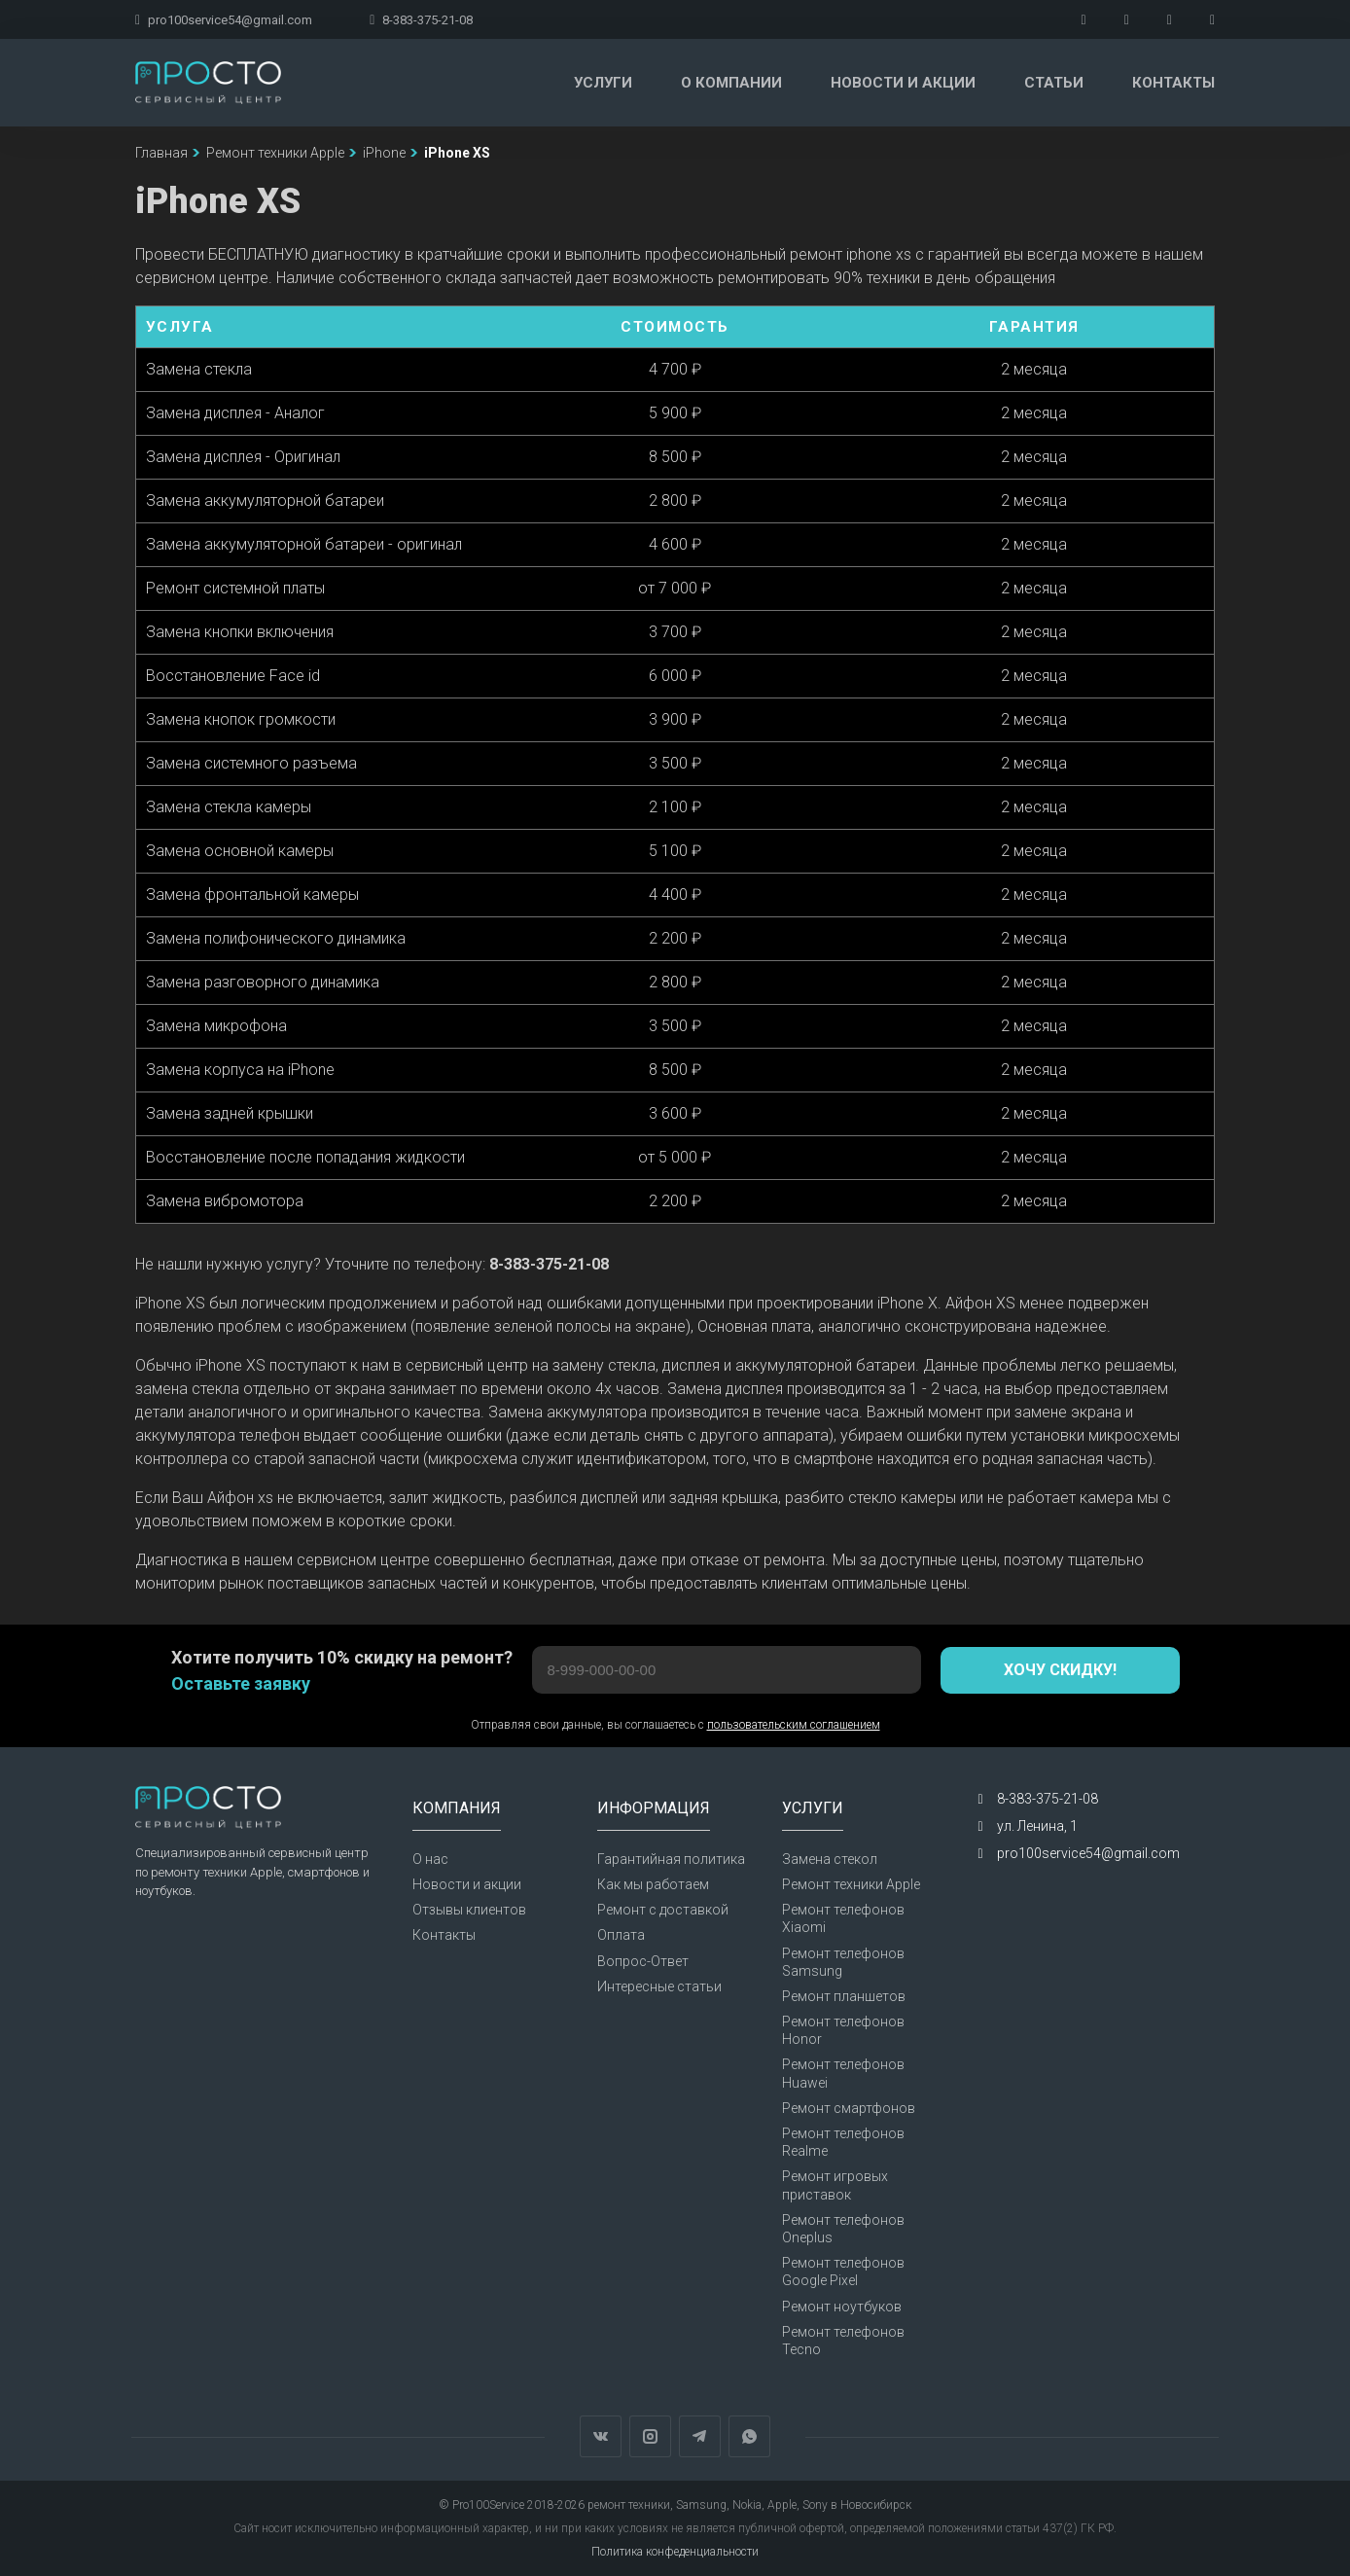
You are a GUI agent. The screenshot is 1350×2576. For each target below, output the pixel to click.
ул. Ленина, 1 (1037, 1826)
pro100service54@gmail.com (223, 20)
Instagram (650, 2436)
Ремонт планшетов (844, 1996)
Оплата (621, 1935)
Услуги (603, 82)
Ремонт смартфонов (848, 2108)
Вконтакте (601, 2436)
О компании (731, 82)
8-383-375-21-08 (421, 20)
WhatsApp (749, 2436)
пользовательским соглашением (793, 1725)
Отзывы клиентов (469, 1909)
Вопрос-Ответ (643, 1961)
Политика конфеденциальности (675, 2551)
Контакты (1173, 82)
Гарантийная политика (671, 1859)
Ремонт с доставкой (662, 1909)
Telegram (700, 2436)
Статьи (1054, 82)
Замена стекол (829, 1859)
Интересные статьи (659, 1986)
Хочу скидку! (1060, 1670)
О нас (430, 1859)
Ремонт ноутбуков (842, 2306)
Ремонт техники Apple (851, 1884)
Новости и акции (903, 82)
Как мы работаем (653, 1884)
